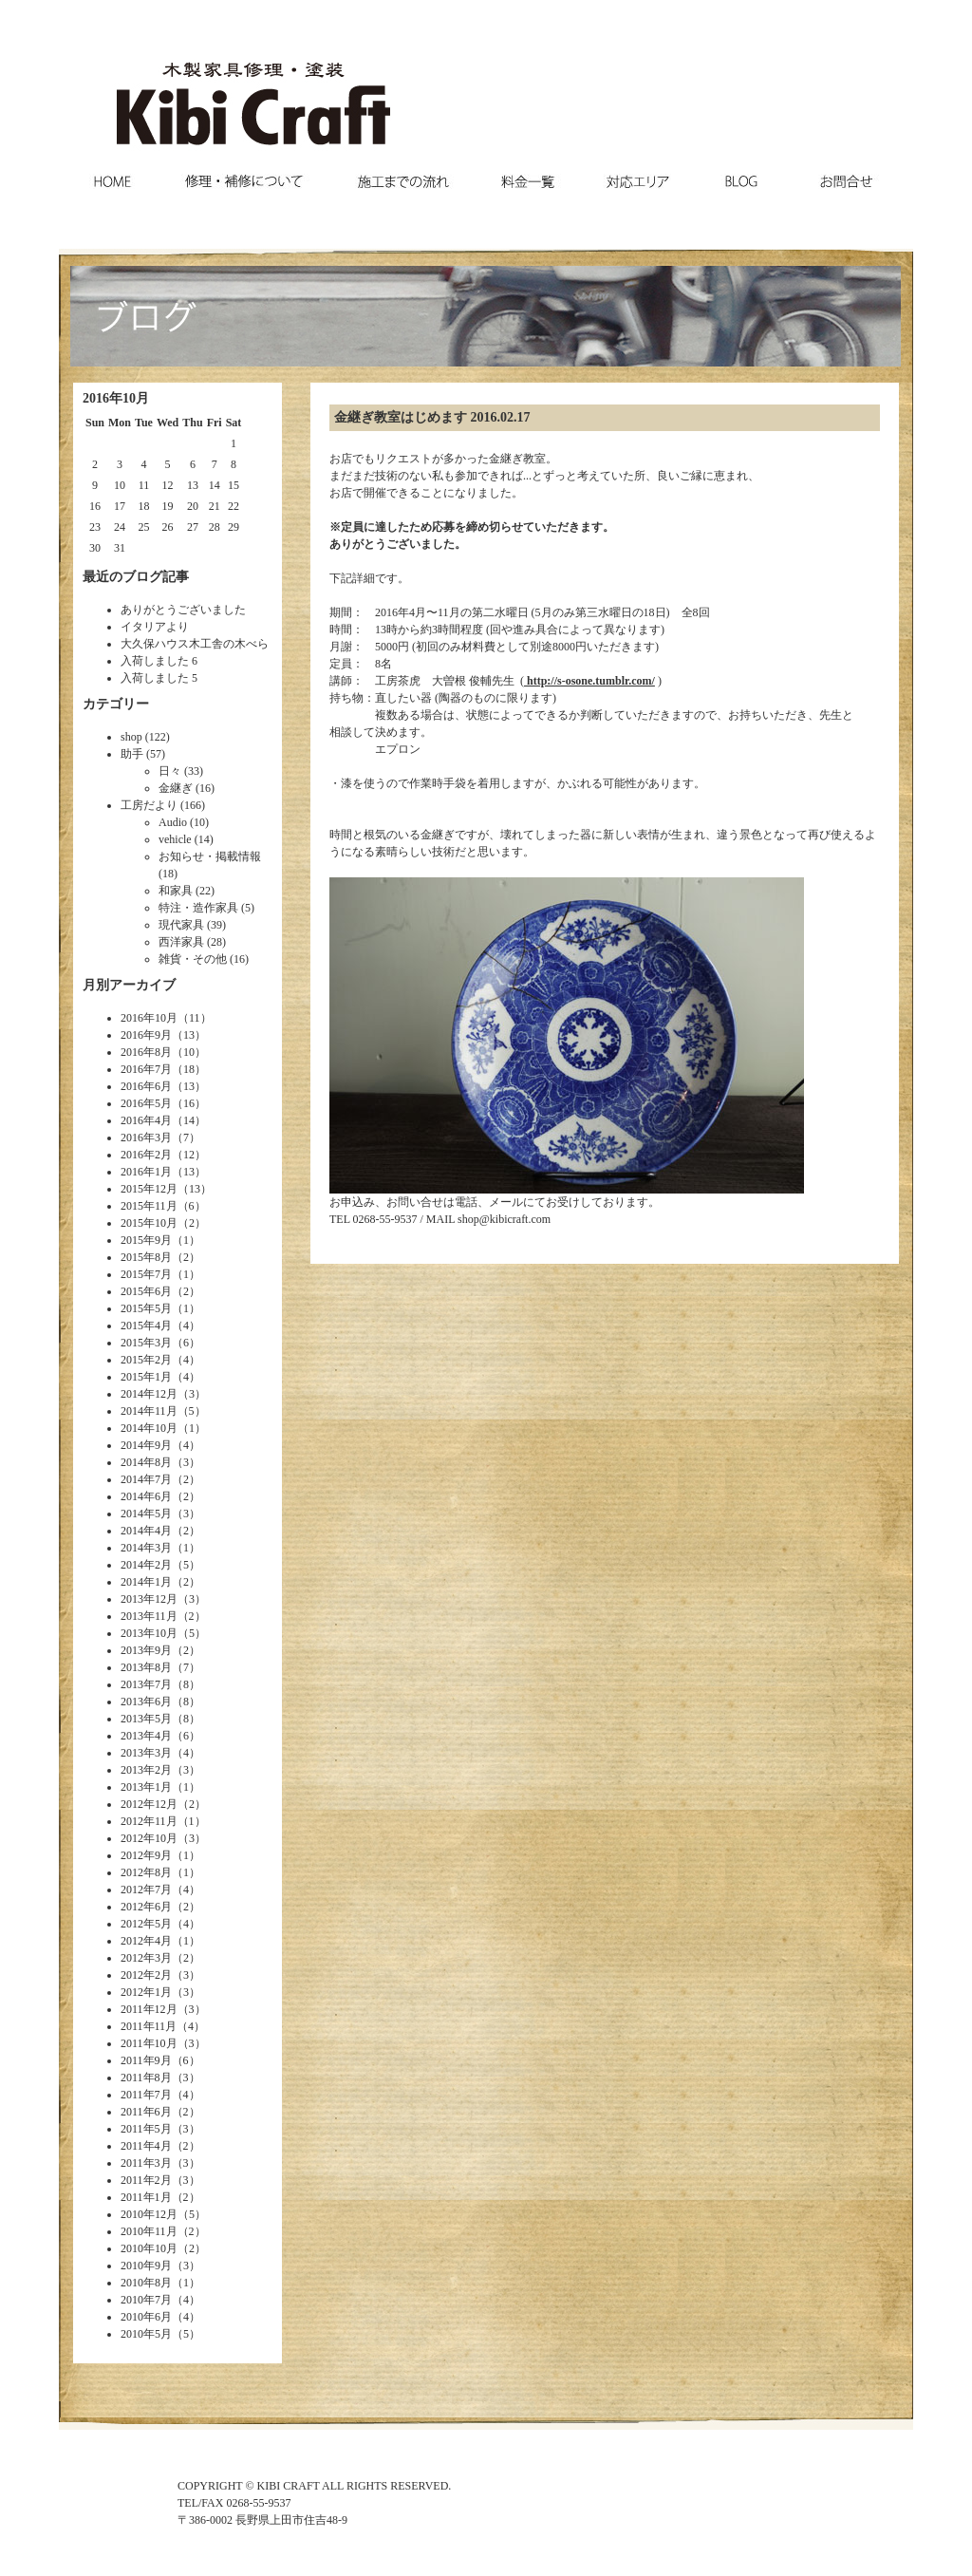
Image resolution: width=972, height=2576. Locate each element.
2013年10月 (149, 1633)
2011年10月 (149, 2043)
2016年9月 (146, 1035)
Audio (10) (184, 822)
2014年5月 (146, 1513)
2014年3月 (146, 1547)
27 (192, 527)
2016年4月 (146, 1120)
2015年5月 (146, 1308)
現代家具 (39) (192, 924)
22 (233, 506)
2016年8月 (146, 1052)
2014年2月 (146, 1564)
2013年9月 (146, 1650)
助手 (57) (143, 754)
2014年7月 (146, 1479)
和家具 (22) (187, 890)
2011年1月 (146, 2197)
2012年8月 (146, 1872)
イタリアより (155, 626)
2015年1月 (146, 1376)
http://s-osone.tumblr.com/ (589, 680)
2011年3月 (146, 2163)
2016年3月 (146, 1137)
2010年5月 (146, 2334)
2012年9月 (146, 1855)
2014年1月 (146, 1582)
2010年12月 (149, 2214)
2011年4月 (146, 2146)
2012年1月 (146, 1992)
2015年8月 (146, 1257)
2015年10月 (149, 1223)
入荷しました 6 (159, 661)
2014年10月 (149, 1428)
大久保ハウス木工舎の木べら (195, 643)
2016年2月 (146, 1154)
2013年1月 (146, 1787)
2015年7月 (146, 1274)
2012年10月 (149, 1838)
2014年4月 (146, 1530)
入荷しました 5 (159, 678)
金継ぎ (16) (187, 788)
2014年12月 (149, 1394)
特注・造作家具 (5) (206, 907)
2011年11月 (149, 2026)
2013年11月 (149, 1616)
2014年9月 (146, 1445)
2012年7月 (146, 1889)
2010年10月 (149, 2248)
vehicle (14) (186, 839)
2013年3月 (146, 1752)
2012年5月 (146, 1923)
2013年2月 (146, 1770)
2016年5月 (146, 1103)
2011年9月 (146, 2060)
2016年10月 (149, 1018)
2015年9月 (146, 1240)
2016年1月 (146, 1171)
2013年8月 (146, 1667)
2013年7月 (146, 1684)
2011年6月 (146, 2111)
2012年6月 (146, 1906)
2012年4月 (146, 1940)
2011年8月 (146, 2077)
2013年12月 (149, 1599)
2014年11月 (149, 1411)
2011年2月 (146, 2180)
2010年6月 (146, 2316)
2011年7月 (146, 2094)
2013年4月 (146, 1735)
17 (119, 506)
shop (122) (145, 736)
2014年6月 (146, 1496)
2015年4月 (146, 1325)
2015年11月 (149, 1206)
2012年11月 (149, 1821)
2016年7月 (146, 1069)
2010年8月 (146, 2282)
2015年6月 (146, 1291)
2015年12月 (149, 1188)
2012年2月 (146, 1975)
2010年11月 (149, 2231)
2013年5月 (146, 1718)
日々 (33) (181, 771)
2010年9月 (146, 2265)
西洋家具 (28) (192, 942)
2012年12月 (149, 1804)
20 (192, 506)
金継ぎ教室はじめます (400, 417)
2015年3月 (146, 1342)
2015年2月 (146, 1359)
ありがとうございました (183, 609)
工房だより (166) (163, 805)
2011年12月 (149, 2009)
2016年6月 (146, 1086)
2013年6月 (146, 1701)
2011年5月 (146, 2128)
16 (95, 506)
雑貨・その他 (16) (204, 959)
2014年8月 (146, 1462)
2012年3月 (146, 1958)
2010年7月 (146, 2299)
